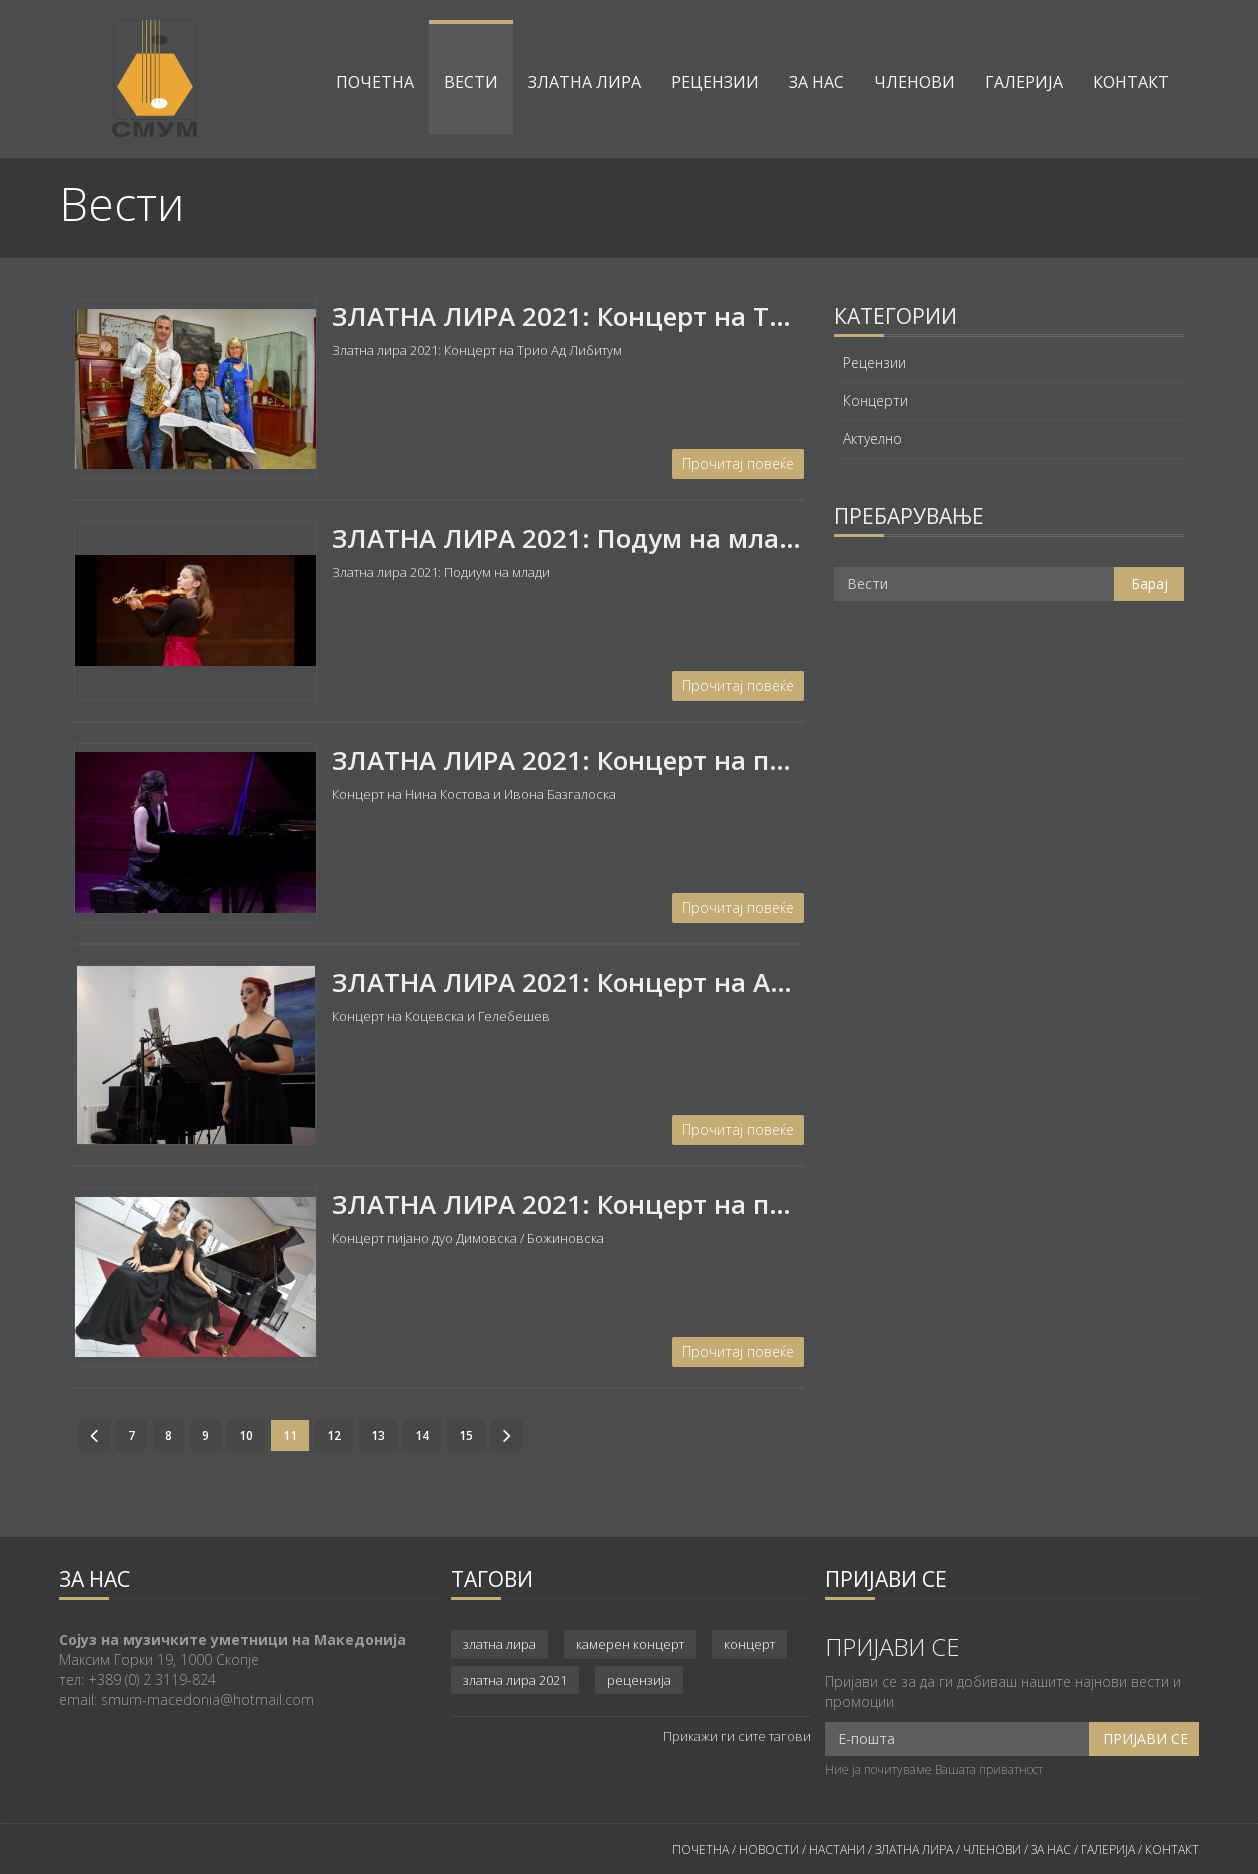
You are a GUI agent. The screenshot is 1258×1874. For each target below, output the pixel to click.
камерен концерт (630, 1644)
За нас (816, 82)
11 (290, 1435)
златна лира (499, 1644)
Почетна (375, 82)
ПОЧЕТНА (700, 1849)
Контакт (1131, 82)
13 (378, 1435)
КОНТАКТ (1172, 1849)
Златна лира (584, 82)
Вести (471, 82)
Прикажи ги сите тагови (737, 1736)
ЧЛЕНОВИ (993, 1849)
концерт (749, 1644)
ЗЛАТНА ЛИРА (914, 1849)
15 (466, 1435)
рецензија (639, 1680)
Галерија (1024, 82)
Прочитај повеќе (738, 463)
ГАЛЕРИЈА (1108, 1849)
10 (246, 1435)
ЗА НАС (1049, 1849)
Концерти (875, 401)
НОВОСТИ (769, 1849)
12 (334, 1435)
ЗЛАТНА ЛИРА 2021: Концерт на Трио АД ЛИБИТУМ (666, 316)
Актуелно (872, 439)
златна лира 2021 (515, 1680)
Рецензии (715, 82)
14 (422, 1435)
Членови (914, 82)
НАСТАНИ (837, 1849)
